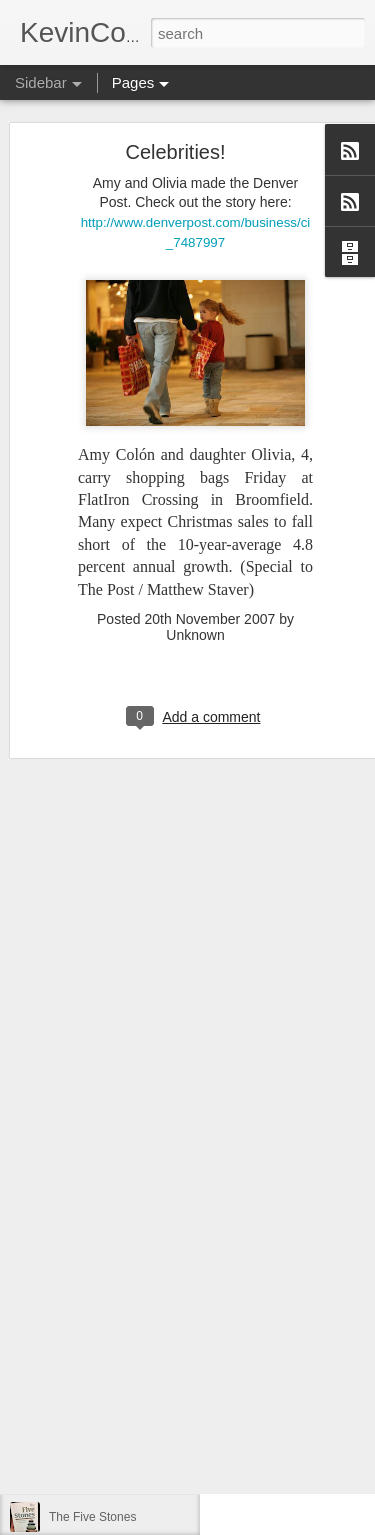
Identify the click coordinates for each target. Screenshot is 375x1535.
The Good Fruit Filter (104, 1472)
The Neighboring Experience (125, 1427)
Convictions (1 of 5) (100, 1292)
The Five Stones (92, 1517)
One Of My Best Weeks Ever (125, 1337)
